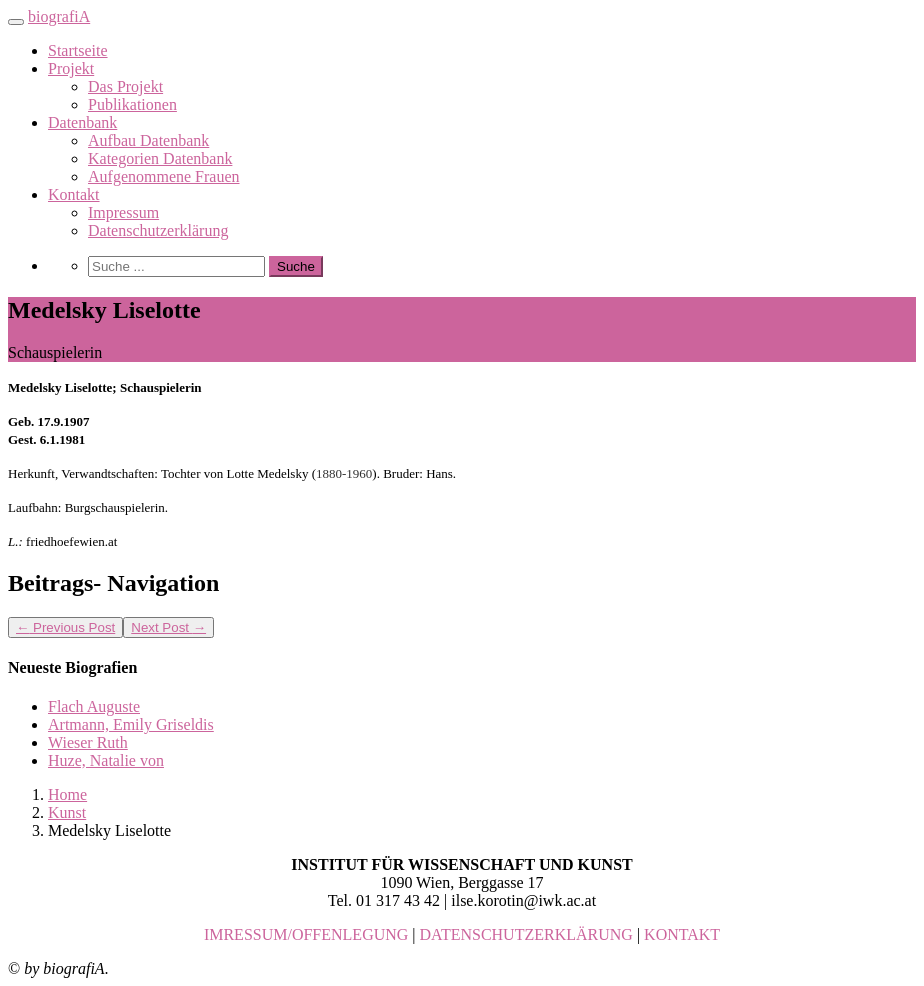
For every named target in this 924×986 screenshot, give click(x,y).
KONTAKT (682, 934)
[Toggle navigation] (16, 22)
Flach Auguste (94, 706)
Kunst (67, 812)
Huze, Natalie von (106, 760)
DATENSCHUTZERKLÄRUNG (526, 934)
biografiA (59, 16)
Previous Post (65, 627)
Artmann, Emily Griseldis (131, 724)
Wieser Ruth (88, 742)
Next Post (168, 627)
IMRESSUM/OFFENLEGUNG (306, 934)
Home (67, 794)
